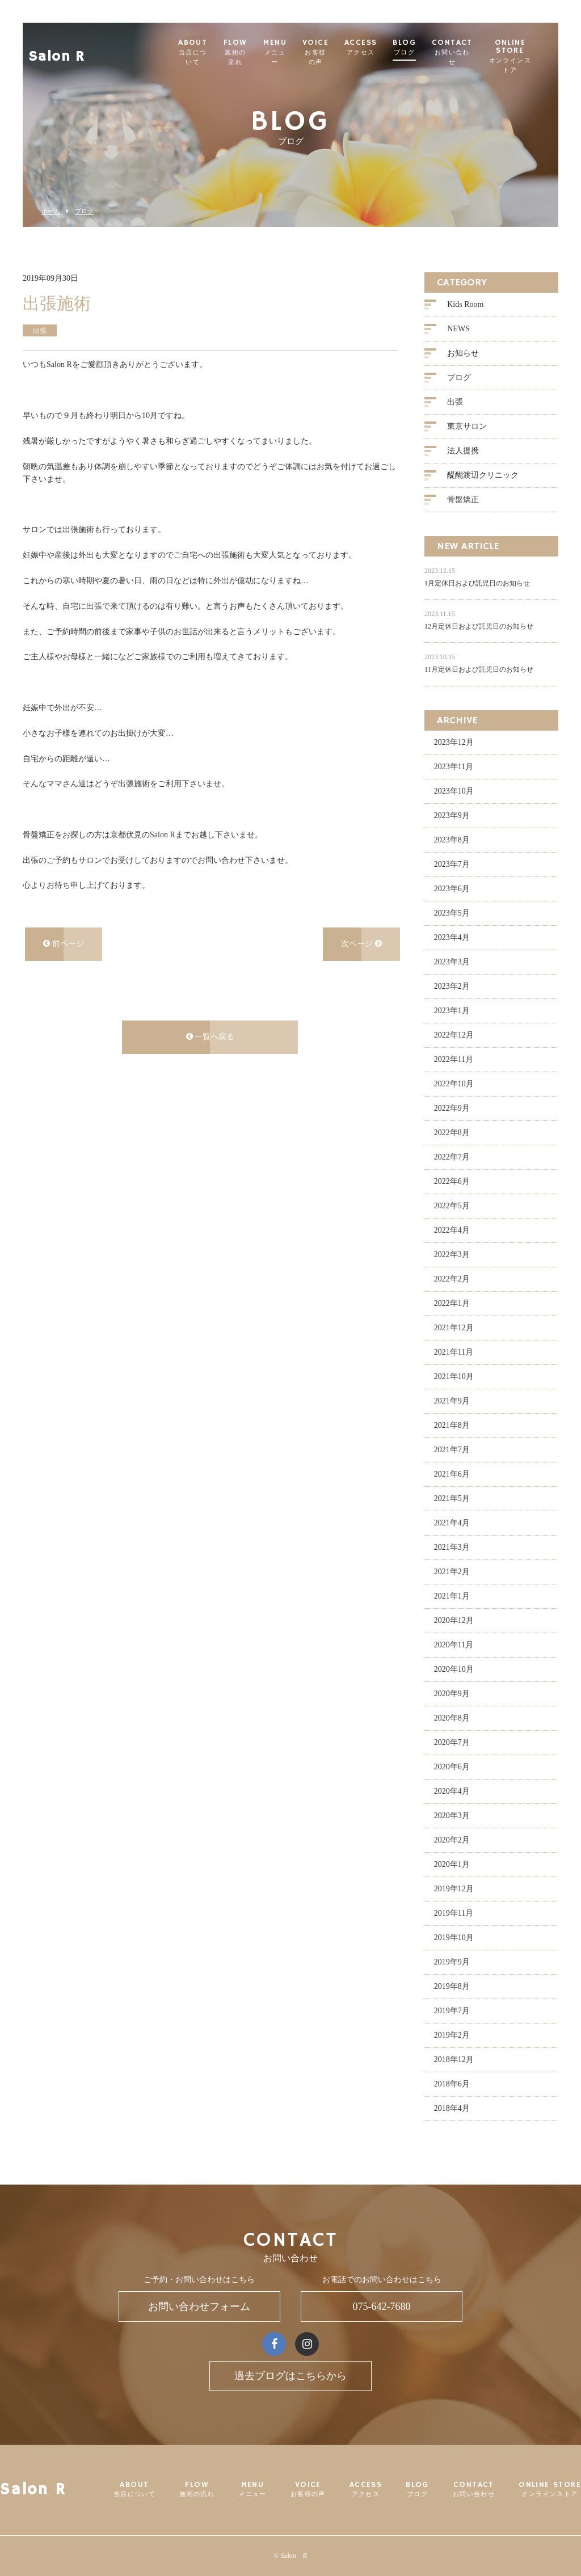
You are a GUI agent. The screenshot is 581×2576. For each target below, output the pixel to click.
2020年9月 (452, 1693)
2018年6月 (452, 2084)
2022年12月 (454, 1035)
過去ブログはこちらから (290, 2375)
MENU (284, 52)
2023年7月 (452, 864)
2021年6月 (452, 1474)
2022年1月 (452, 1303)
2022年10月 (454, 1084)
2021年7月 (452, 1449)
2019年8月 (452, 1986)
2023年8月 (452, 840)
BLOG (416, 48)
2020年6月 (452, 1767)
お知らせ (463, 353)
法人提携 (463, 451)
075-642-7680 (382, 2306)
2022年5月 (452, 1205)
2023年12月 (454, 742)
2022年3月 (452, 1254)
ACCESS (372, 48)
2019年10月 (454, 1937)
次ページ (361, 944)
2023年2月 (452, 986)
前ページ (63, 944)
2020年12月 (454, 1620)
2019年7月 (452, 2010)
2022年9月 (452, 1108)
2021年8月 (452, 1425)
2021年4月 (452, 1523)
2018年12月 (454, 2059)
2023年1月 (452, 1010)
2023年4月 (452, 937)
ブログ (84, 211)
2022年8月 (452, 1132)
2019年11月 (453, 1913)
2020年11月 (453, 1645)
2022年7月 (452, 1157)
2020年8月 (452, 1718)
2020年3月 (452, 1815)
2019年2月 (452, 2035)
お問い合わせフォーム (199, 2306)
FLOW (243, 52)
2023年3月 (452, 962)
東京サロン (467, 427)
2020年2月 (452, 1840)
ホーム (50, 211)
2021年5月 (452, 1498)
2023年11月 (453, 766)
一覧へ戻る (210, 1037)
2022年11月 (453, 1059)
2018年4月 (452, 2108)
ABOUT (195, 52)
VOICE (325, 52)
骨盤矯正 (463, 500)
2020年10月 (454, 1669)
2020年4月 (452, 1791)
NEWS (458, 329)
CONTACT (463, 52)
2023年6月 (452, 888)
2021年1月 (452, 1596)
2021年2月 (452, 1571)
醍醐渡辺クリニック (483, 475)
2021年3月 (452, 1547)
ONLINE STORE (525, 56)
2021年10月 (454, 1376)
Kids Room (465, 305)
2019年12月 (454, 1888)
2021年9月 (452, 1401)
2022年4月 (452, 1230)
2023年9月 (452, 815)
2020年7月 (452, 1742)
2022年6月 (452, 1181)
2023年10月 (454, 791)
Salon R (56, 48)
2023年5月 (452, 913)
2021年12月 (454, 1327)
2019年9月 (452, 1962)
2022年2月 (452, 1279)
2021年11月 (453, 1352)
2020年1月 (452, 1864)
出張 (455, 402)
